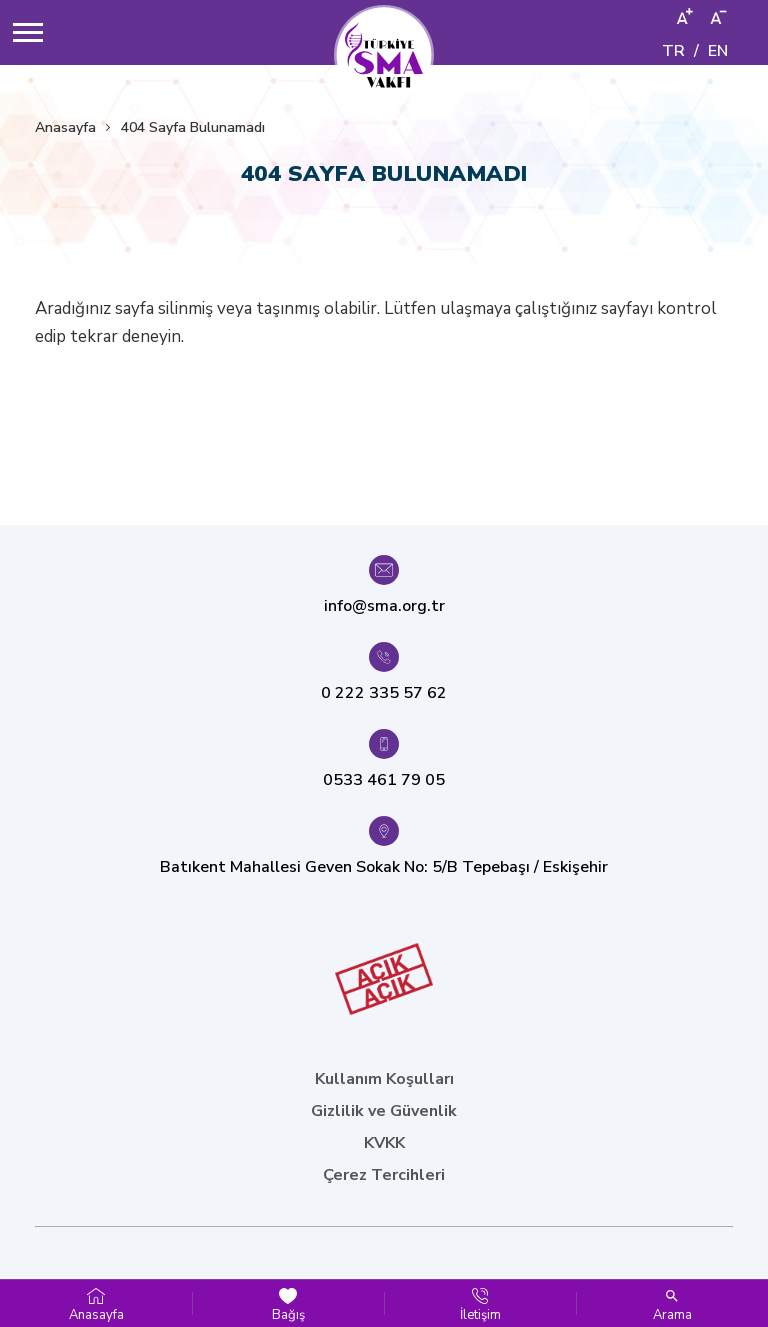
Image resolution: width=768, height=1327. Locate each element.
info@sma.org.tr (384, 606)
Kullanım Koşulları (384, 1079)
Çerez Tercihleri (384, 1175)
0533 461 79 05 (384, 780)
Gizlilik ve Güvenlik (384, 1111)
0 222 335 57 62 (384, 693)
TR (673, 51)
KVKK (384, 1143)
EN (718, 51)
